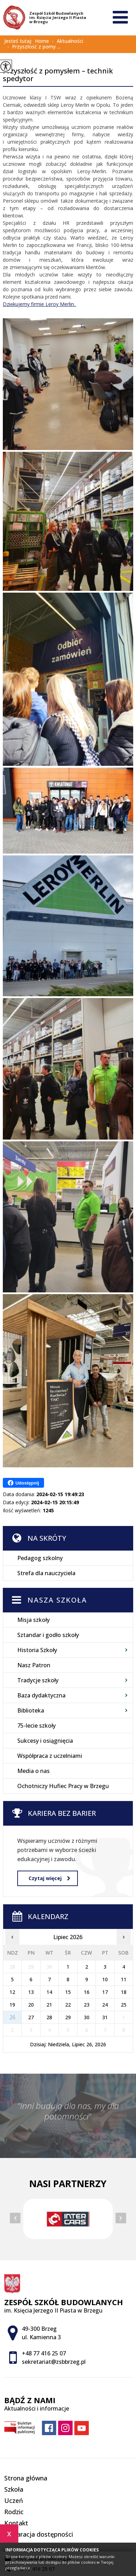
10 (105, 1979)
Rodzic (14, 2511)
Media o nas (33, 1771)
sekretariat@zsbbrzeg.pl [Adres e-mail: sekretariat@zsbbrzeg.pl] (54, 2362)
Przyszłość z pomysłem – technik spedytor (58, 75)
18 (123, 1992)
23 (86, 2004)
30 (86, 2017)
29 (68, 2017)
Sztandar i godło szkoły (48, 1635)
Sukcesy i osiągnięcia (45, 1740)
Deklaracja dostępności (38, 2534)
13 (31, 1992)
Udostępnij (23, 1483)
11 (123, 1979)
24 (105, 2004)
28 (49, 2017)
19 (12, 2004)
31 (105, 2017)
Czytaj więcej (49, 1878)
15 (68, 1992)
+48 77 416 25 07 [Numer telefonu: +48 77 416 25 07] (44, 2353)
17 (105, 1992)
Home (42, 41)
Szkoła (13, 2489)
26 (12, 2017)
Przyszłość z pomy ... (32, 47)
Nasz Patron (33, 1665)
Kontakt (16, 2523)
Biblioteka (30, 1710)
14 (49, 1992)
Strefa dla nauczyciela (46, 1573)
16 (86, 1992)
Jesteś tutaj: (19, 41)
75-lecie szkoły (36, 1725)
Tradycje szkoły (37, 1680)
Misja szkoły (33, 1620)
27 (31, 2017)
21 (49, 2004)
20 (31, 2004)
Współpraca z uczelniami (49, 1756)
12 (12, 1992)
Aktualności (66, 41)
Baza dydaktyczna (41, 1695)
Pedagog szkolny (40, 1558)
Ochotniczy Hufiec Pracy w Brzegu (63, 1786)
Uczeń (13, 2500)
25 (123, 2004)
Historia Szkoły (37, 1650)
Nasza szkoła (57, 1600)
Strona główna (25, 2478)
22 (68, 2004)
